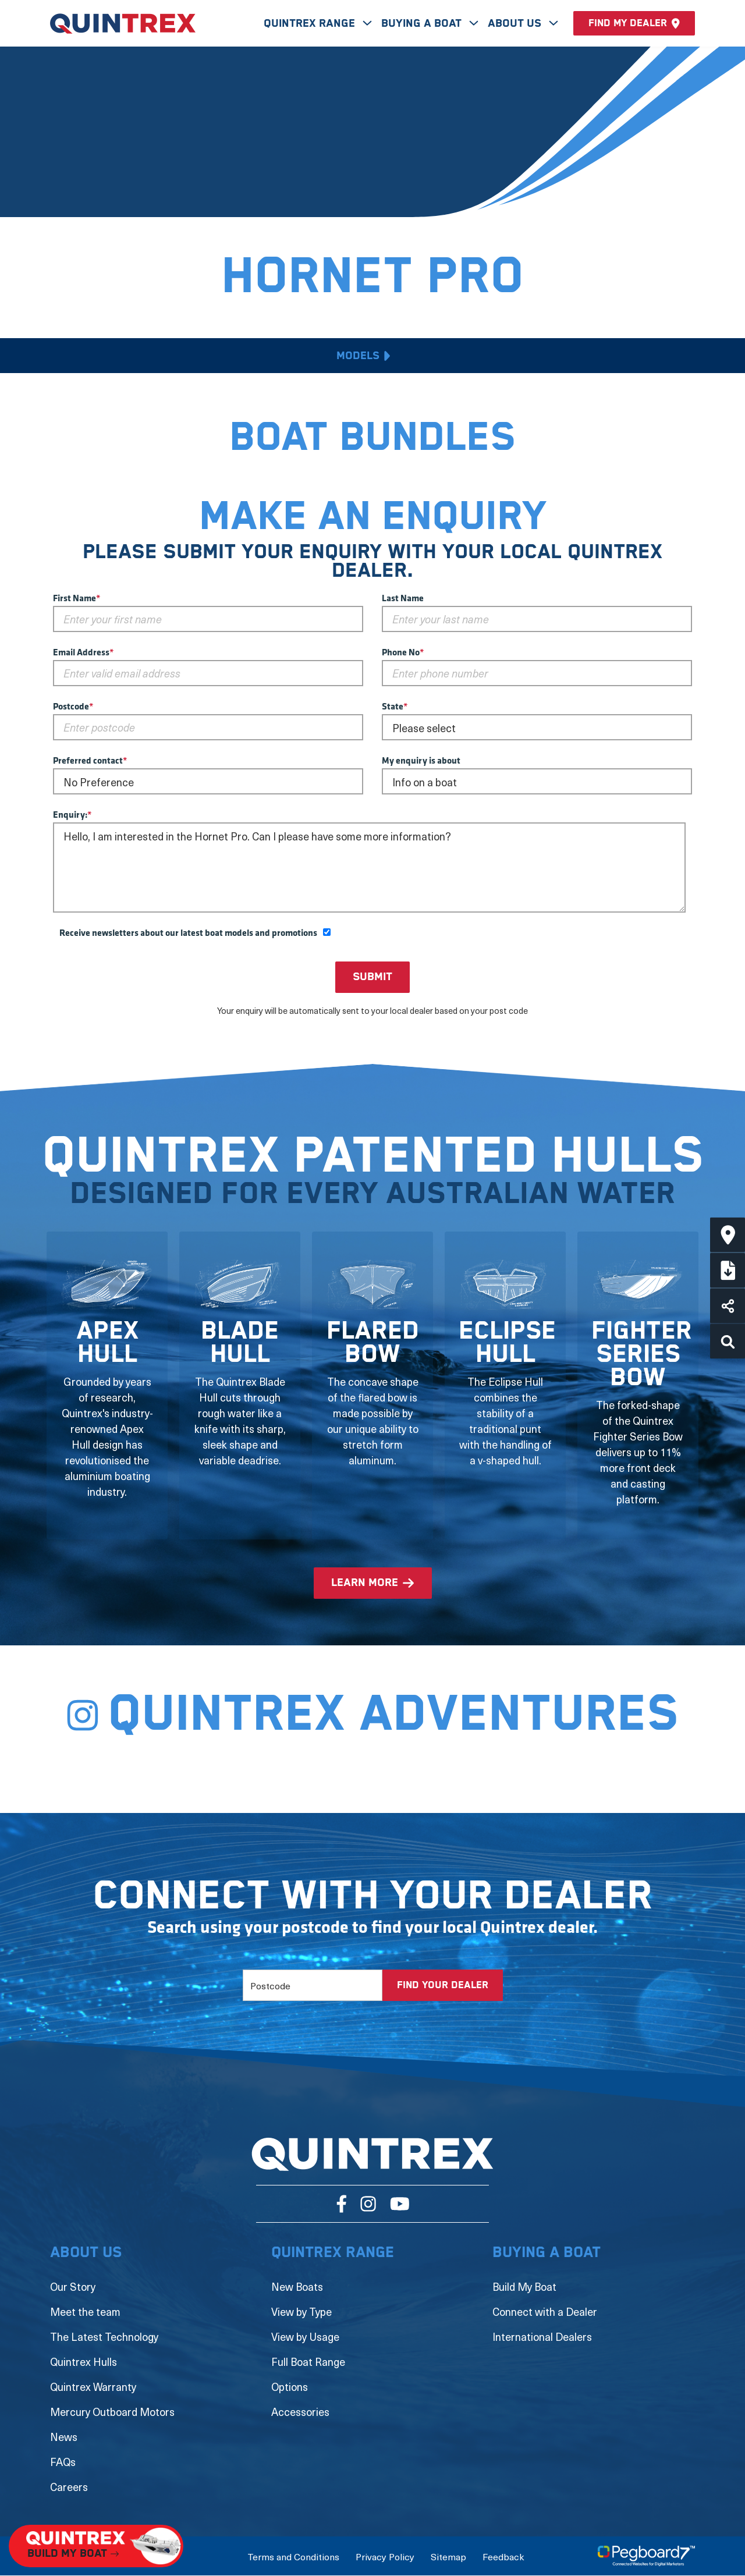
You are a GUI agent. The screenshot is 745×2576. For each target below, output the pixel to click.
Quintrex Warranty (93, 2386)
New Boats (297, 2286)
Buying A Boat (422, 23)
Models (357, 356)
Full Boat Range (308, 2361)
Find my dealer (634, 23)
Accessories (300, 2411)
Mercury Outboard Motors (112, 2411)
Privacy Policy (385, 2556)
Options (289, 2386)
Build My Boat (524, 2286)
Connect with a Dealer (544, 2311)
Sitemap (448, 2556)
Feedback (503, 2556)
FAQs (63, 2461)
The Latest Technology (104, 2336)
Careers (69, 2487)
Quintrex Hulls (83, 2361)
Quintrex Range (311, 23)
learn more (364, 1582)
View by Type (301, 2311)
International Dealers (542, 2336)
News (63, 2436)
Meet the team (85, 2311)
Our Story (72, 2286)
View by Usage (305, 2336)
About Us (516, 23)
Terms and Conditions (293, 2556)
